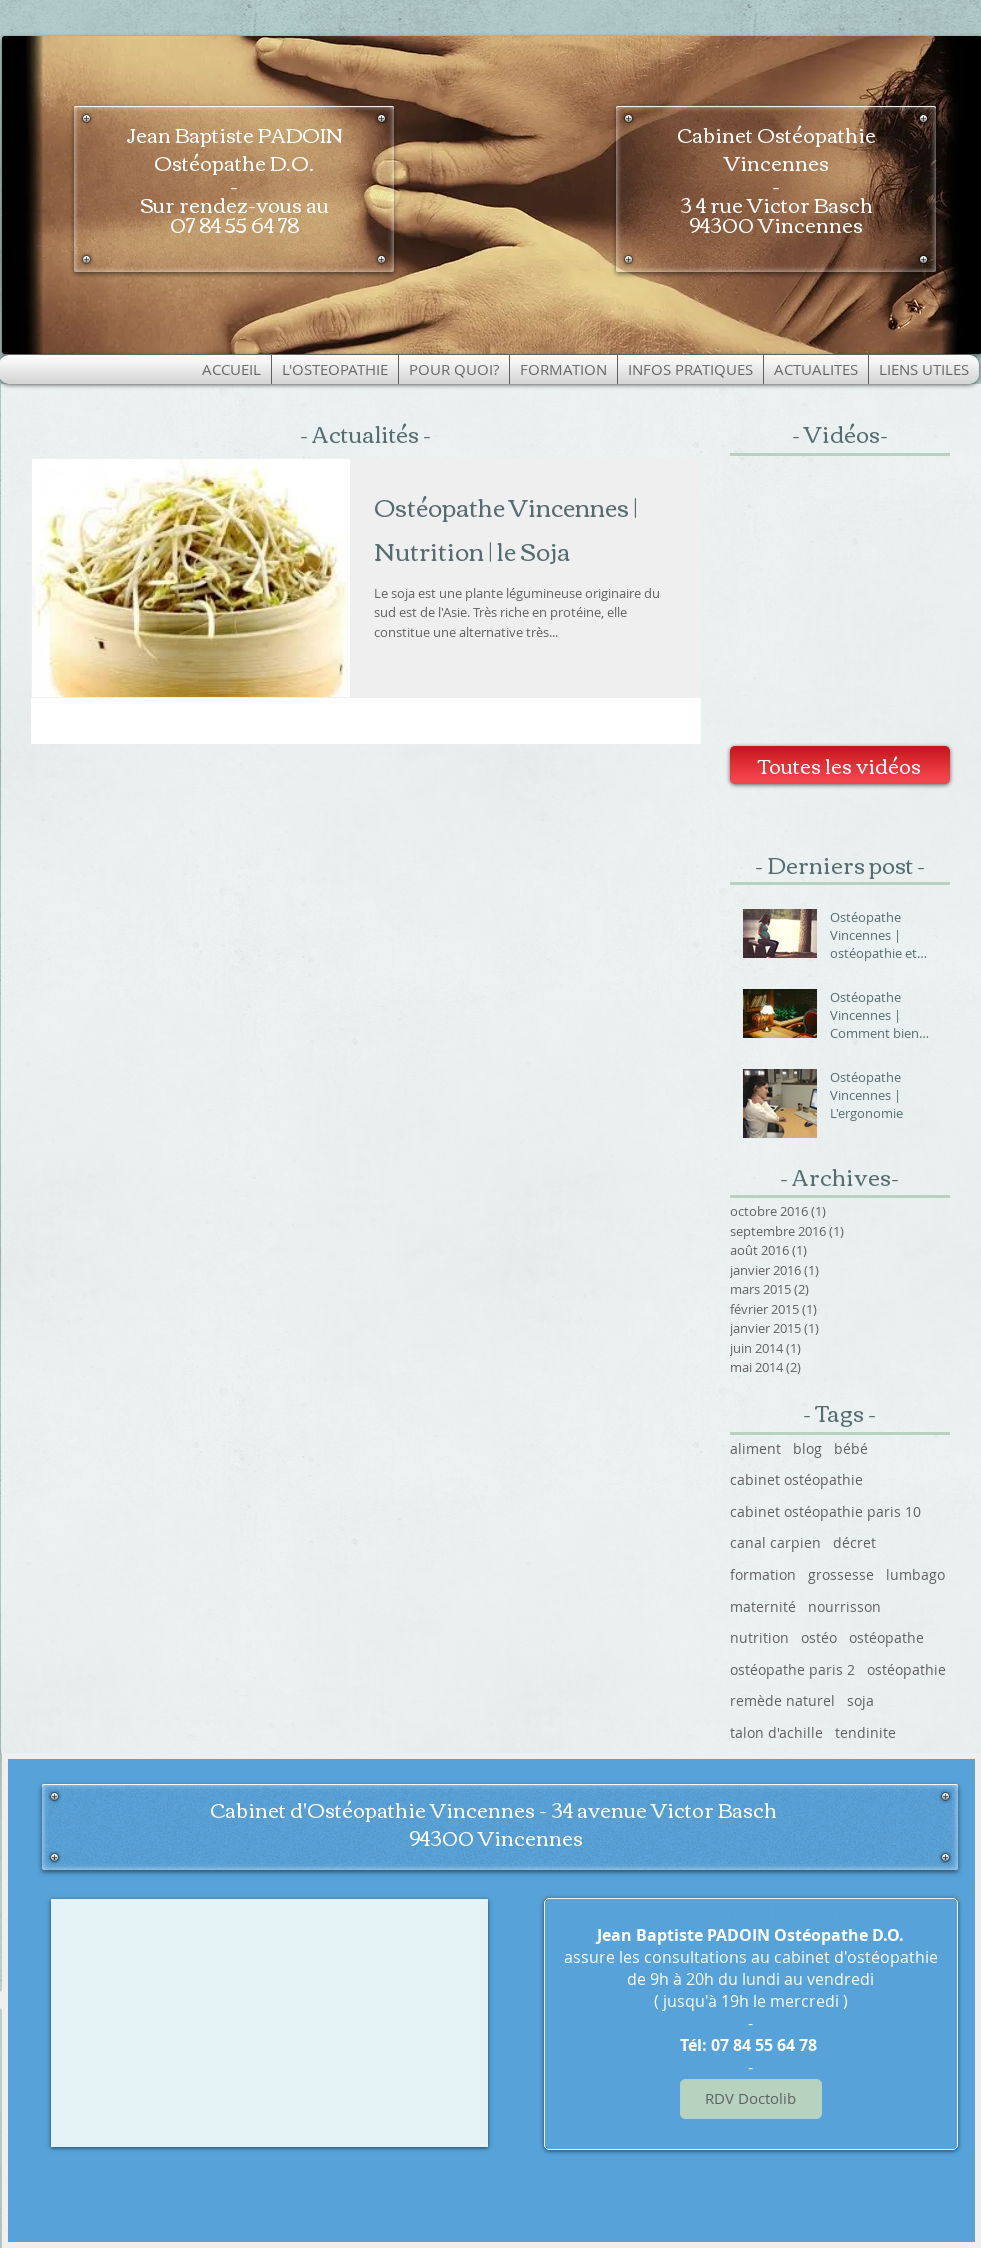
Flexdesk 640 (118, 2219)
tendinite (865, 1732)
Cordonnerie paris (691, 2227)
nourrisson (844, 1606)
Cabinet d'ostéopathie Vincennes (604, 2211)
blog (807, 1448)
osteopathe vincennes (139, 2211)
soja (860, 1700)
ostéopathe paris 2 (792, 1669)
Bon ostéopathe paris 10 (828, 2227)
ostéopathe (886, 1637)
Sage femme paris (304, 2235)
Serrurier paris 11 (421, 2211)
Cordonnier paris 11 (64, 2219)
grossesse (841, 1574)
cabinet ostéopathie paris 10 (825, 1511)
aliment (755, 1448)
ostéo (819, 1637)
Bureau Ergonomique (629, 2227)
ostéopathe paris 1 (268, 2211)
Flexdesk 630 (317, 2211)
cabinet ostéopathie (796, 1479)
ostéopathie (906, 1669)
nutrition (759, 1637)
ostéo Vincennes (473, 2211)
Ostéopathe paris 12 (169, 2219)
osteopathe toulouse (244, 2235)
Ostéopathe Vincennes (68, 2211)
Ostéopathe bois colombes (909, 2227)
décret (854, 1542)
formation (763, 1574)
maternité (763, 1606)
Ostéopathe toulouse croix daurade (156, 2235)
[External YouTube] (840, 607)
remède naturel (782, 1700)
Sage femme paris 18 (365, 2235)
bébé (851, 1448)
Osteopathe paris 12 (915, 2211)
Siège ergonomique (564, 2227)
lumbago (915, 1574)
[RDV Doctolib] (751, 2099)
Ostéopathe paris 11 (285, 2227)
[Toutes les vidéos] (840, 765)
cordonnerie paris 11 (207, 2211)
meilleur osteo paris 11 (424, 2227)
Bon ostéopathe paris (755, 2227)
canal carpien (775, 1542)
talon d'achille (776, 1732)
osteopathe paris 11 (356, 2227)
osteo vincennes (526, 2211)
